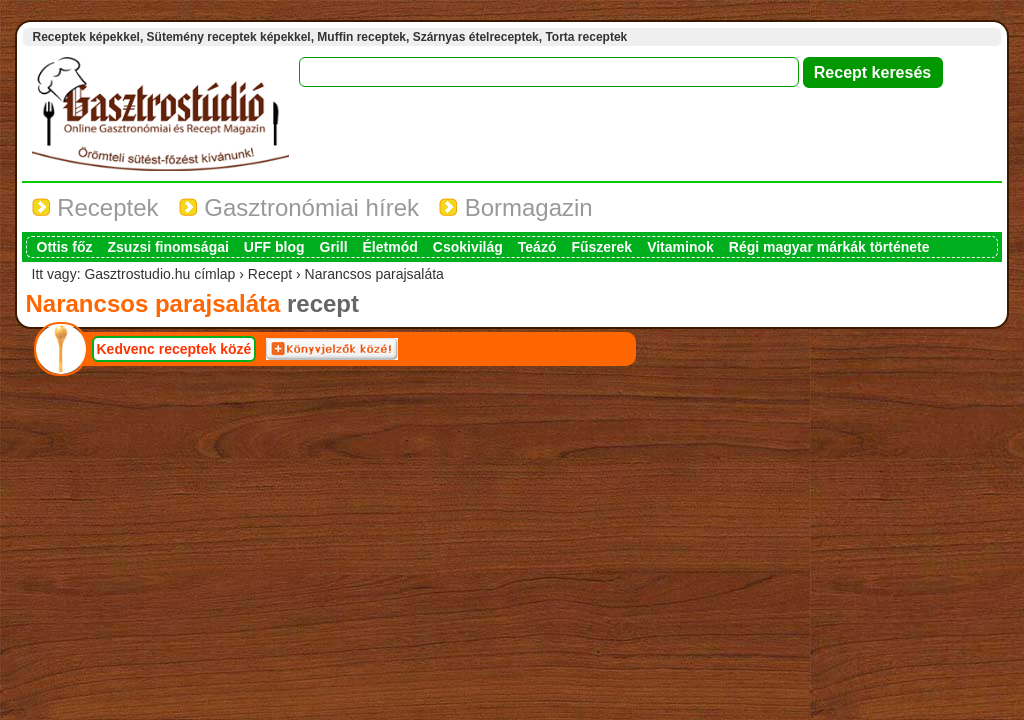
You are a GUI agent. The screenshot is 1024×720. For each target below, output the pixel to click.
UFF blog (274, 247)
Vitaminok (680, 247)
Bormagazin (516, 207)
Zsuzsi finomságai (168, 247)
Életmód (390, 247)
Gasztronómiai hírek (299, 207)
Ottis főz (65, 247)
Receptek (95, 207)
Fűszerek (601, 247)
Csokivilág (468, 247)
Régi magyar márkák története (829, 247)
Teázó (537, 247)
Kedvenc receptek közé (174, 349)
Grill (334, 247)
